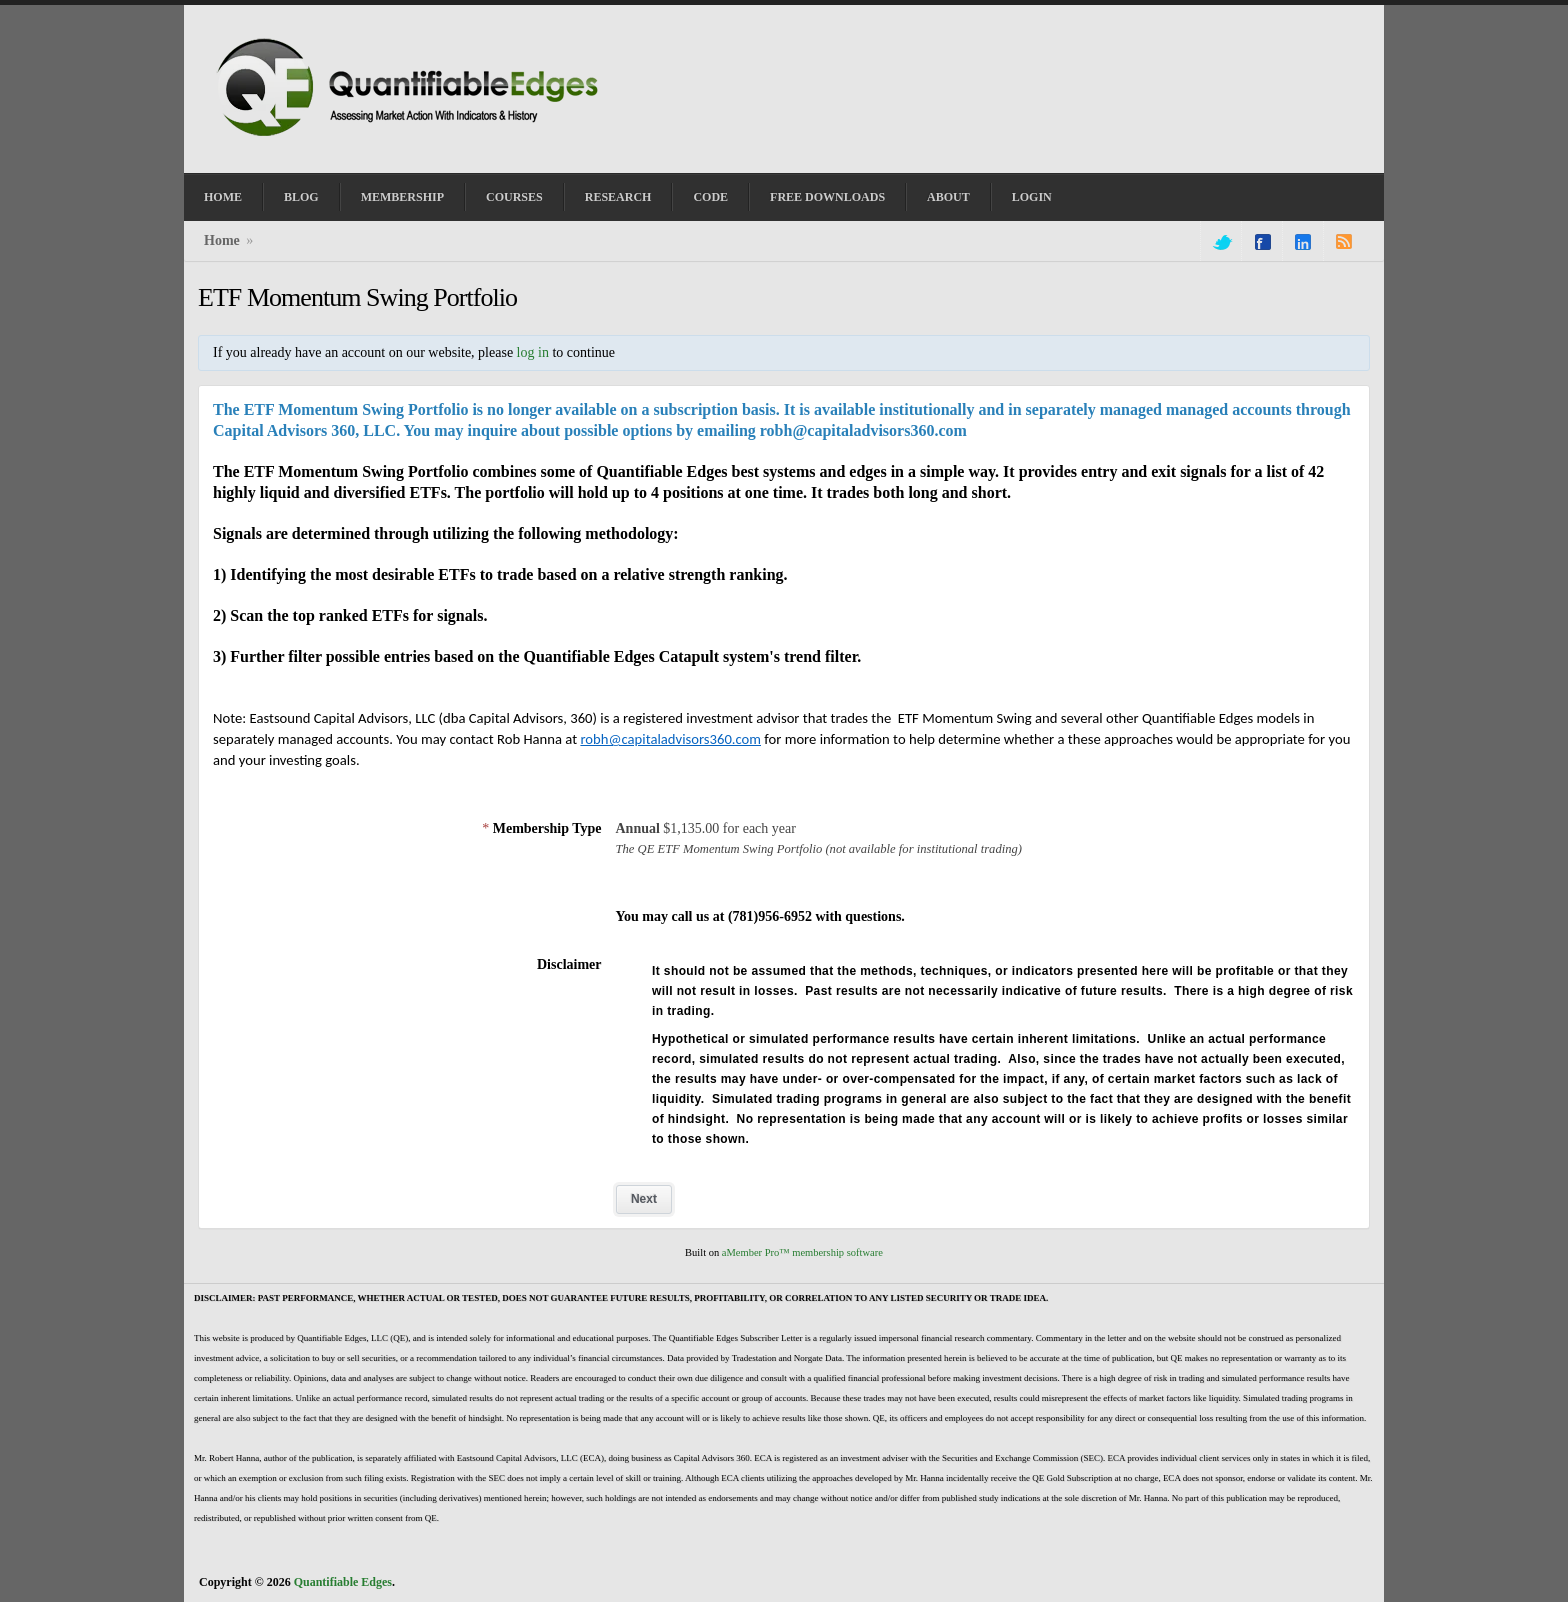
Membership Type (541, 828)
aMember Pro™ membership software (802, 1252)
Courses (514, 197)
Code (710, 197)
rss (1344, 242)
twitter (1221, 242)
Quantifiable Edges (343, 1582)
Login (1032, 197)
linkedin (1303, 242)
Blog (301, 197)
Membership (402, 197)
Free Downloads (827, 197)
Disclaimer (569, 964)
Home (223, 197)
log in (533, 352)
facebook (1263, 242)
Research (618, 197)
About (948, 197)
